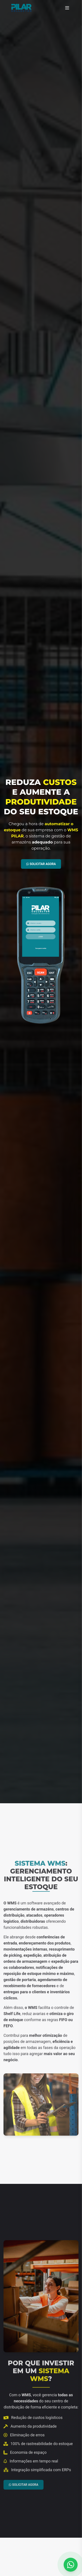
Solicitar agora (41, 864)
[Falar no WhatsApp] (71, 2565)
